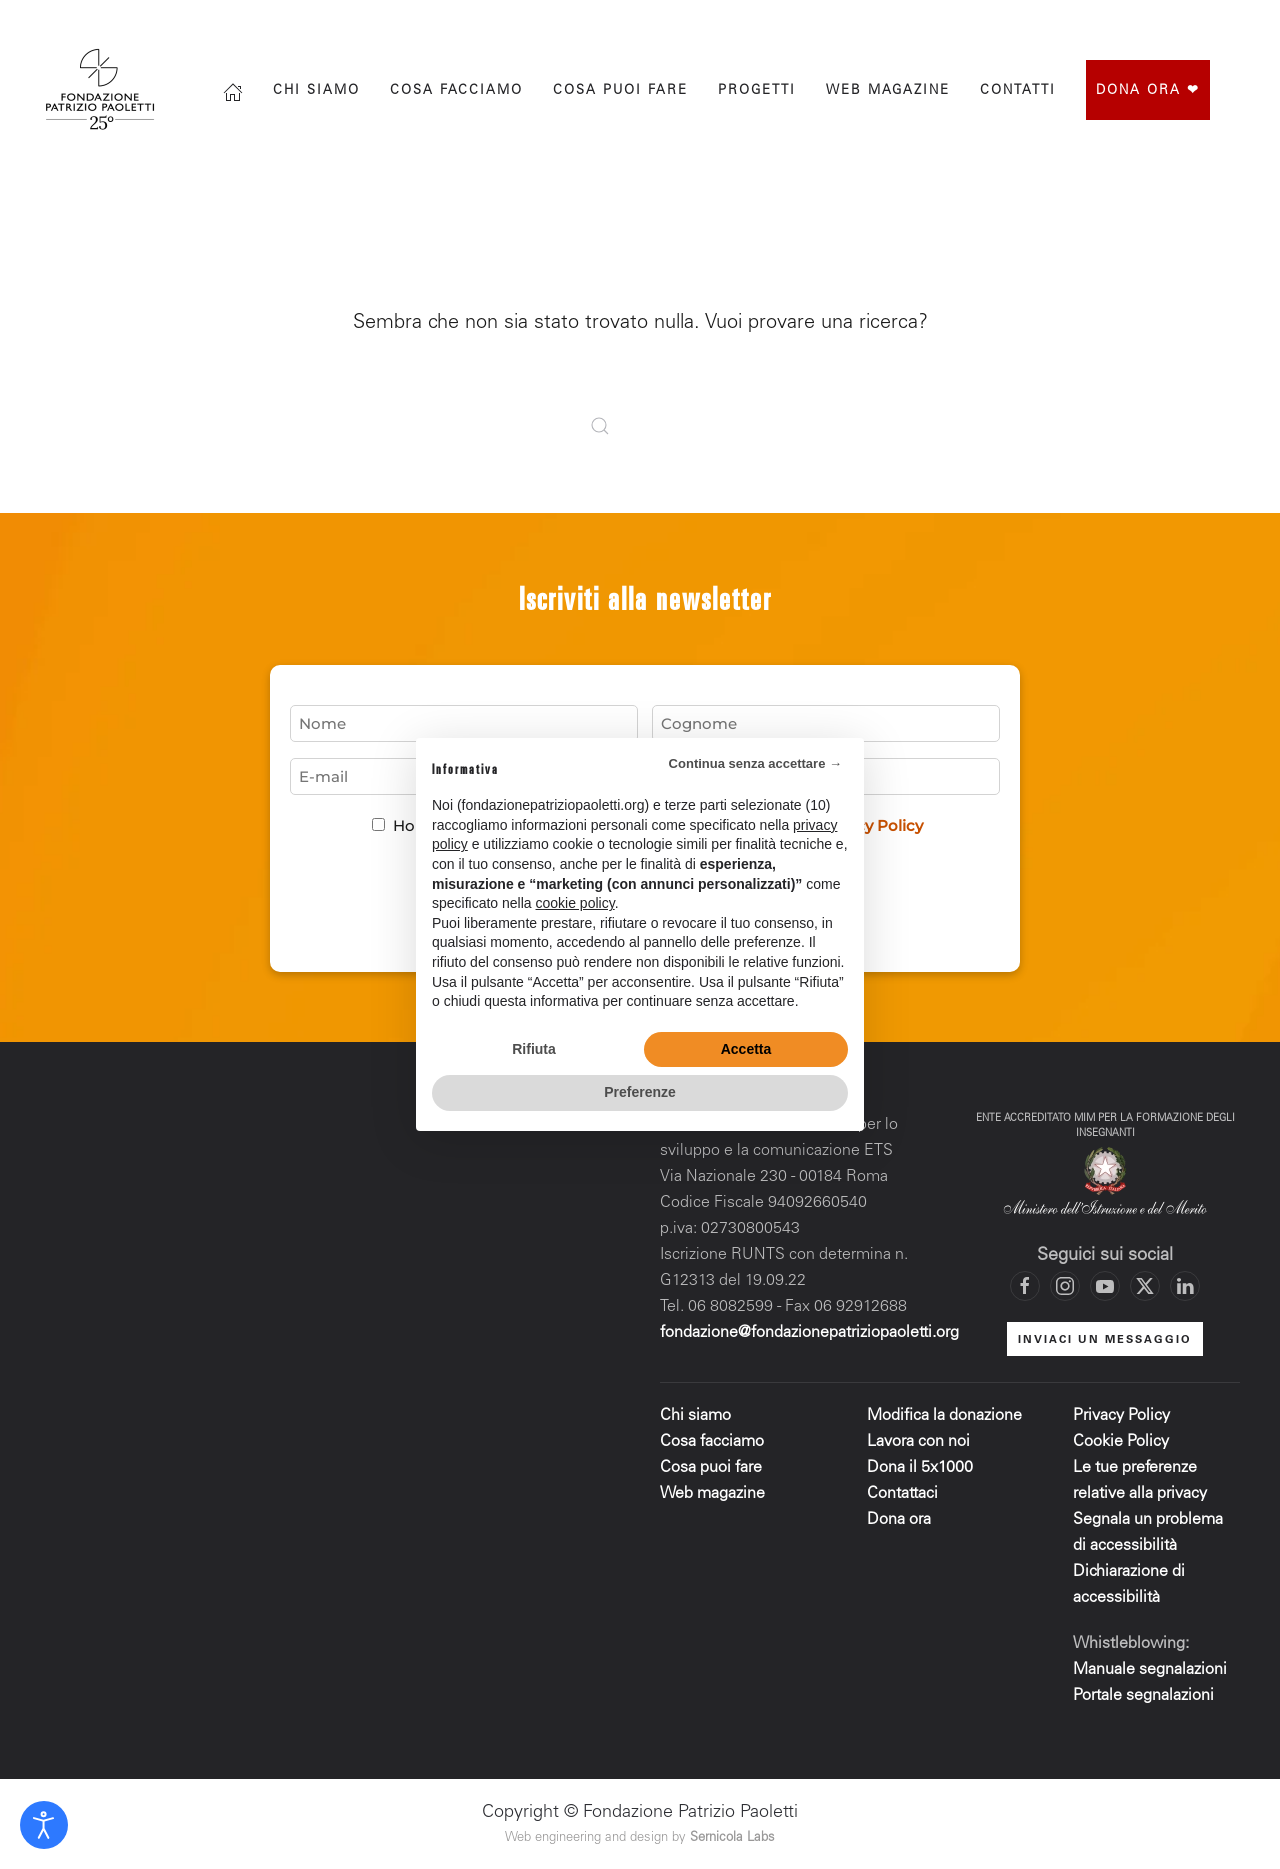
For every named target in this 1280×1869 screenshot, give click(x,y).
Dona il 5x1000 (922, 1468)
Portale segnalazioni (1143, 1696)
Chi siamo (316, 91)
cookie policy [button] (575, 903)
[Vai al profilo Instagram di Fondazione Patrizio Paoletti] (1115, 22)
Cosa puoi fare (620, 91)
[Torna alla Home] (102, 89)
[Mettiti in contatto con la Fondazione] (1235, 22)
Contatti (1018, 91)
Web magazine (712, 1494)
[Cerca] (990, 22)
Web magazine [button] (888, 91)
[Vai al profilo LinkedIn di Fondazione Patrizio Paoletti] (1185, 1286)
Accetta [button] (746, 1049)
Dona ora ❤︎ (1148, 91)
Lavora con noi (918, 1442)
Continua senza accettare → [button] (755, 763)
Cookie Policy (1121, 1442)
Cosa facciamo (456, 91)
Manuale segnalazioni (1150, 1670)
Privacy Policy (1121, 1416)
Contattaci (902, 1494)
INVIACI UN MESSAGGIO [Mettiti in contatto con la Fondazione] (1105, 1340)
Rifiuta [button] (534, 1049)
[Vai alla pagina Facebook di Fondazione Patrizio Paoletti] (1075, 22)
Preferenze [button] (640, 1092)
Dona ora (899, 1520)
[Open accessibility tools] (44, 1825)
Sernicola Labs (732, 1838)
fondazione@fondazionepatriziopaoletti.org (809, 1333)
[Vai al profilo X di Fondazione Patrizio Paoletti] (1155, 22)
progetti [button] (757, 91)
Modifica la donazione (944, 1416)
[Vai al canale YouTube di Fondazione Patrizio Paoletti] (1195, 22)
